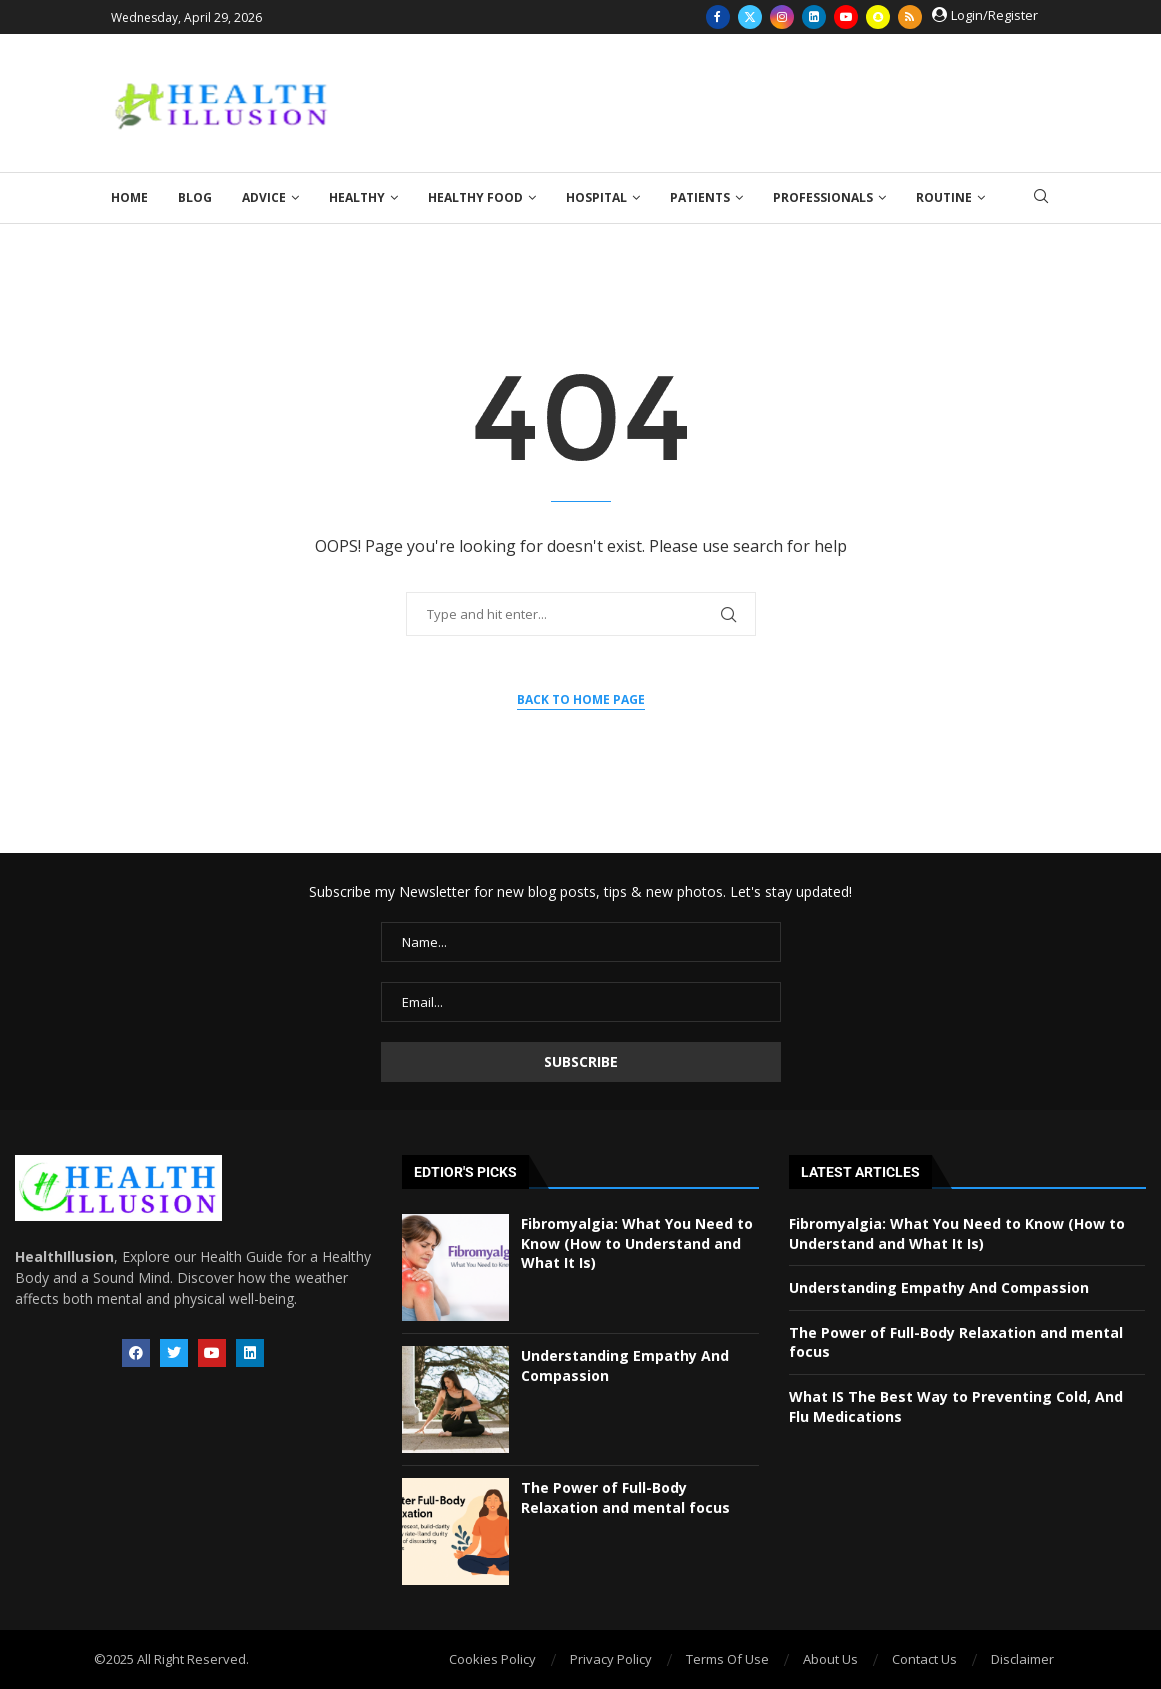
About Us (830, 1659)
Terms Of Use (727, 1659)
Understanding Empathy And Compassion (939, 1287)
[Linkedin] (814, 17)
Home (129, 197)
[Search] (1041, 198)
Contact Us (924, 1659)
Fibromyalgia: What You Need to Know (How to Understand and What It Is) (637, 1243)
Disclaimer (1022, 1659)
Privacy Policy (611, 1659)
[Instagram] (782, 17)
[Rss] (910, 17)
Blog (195, 197)
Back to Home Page (581, 699)
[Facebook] (718, 17)
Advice (264, 197)
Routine (944, 197)
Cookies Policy (492, 1659)
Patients (700, 197)
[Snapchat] (878, 17)
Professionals (823, 197)
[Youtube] (846, 17)
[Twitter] (750, 17)
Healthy (357, 197)
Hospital (596, 197)
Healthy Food (475, 197)
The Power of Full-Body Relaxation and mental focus (625, 1497)
